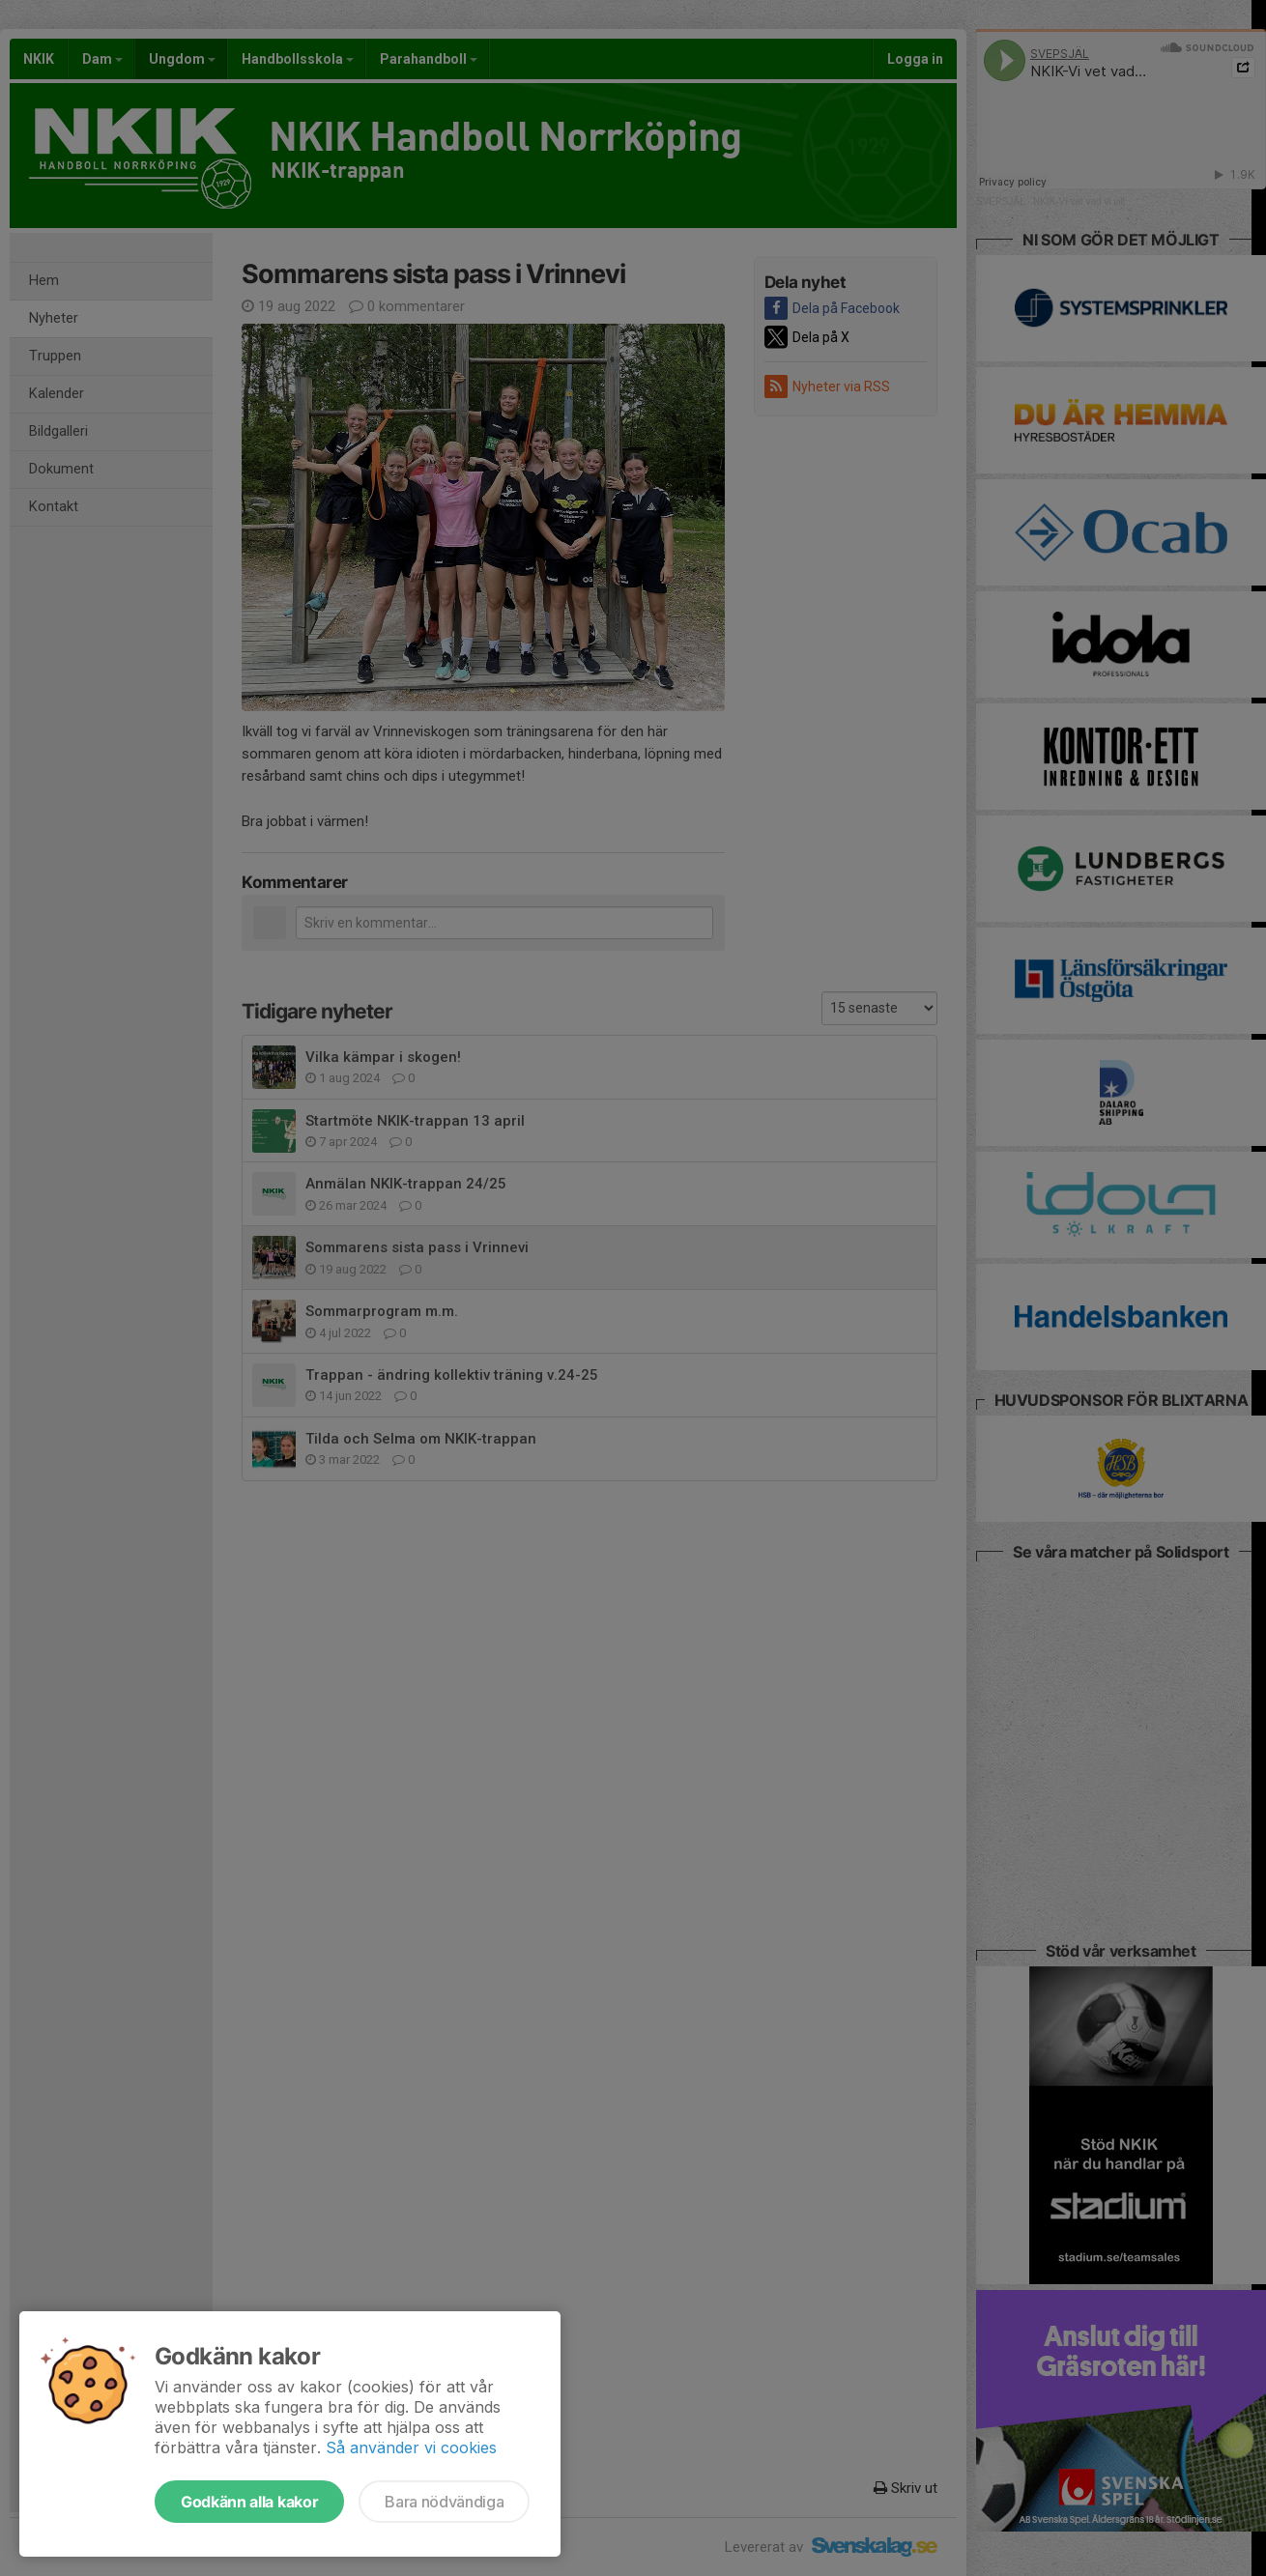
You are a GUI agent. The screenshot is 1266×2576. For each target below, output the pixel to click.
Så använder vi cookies (411, 2447)
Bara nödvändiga (444, 2501)
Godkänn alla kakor (249, 2501)
